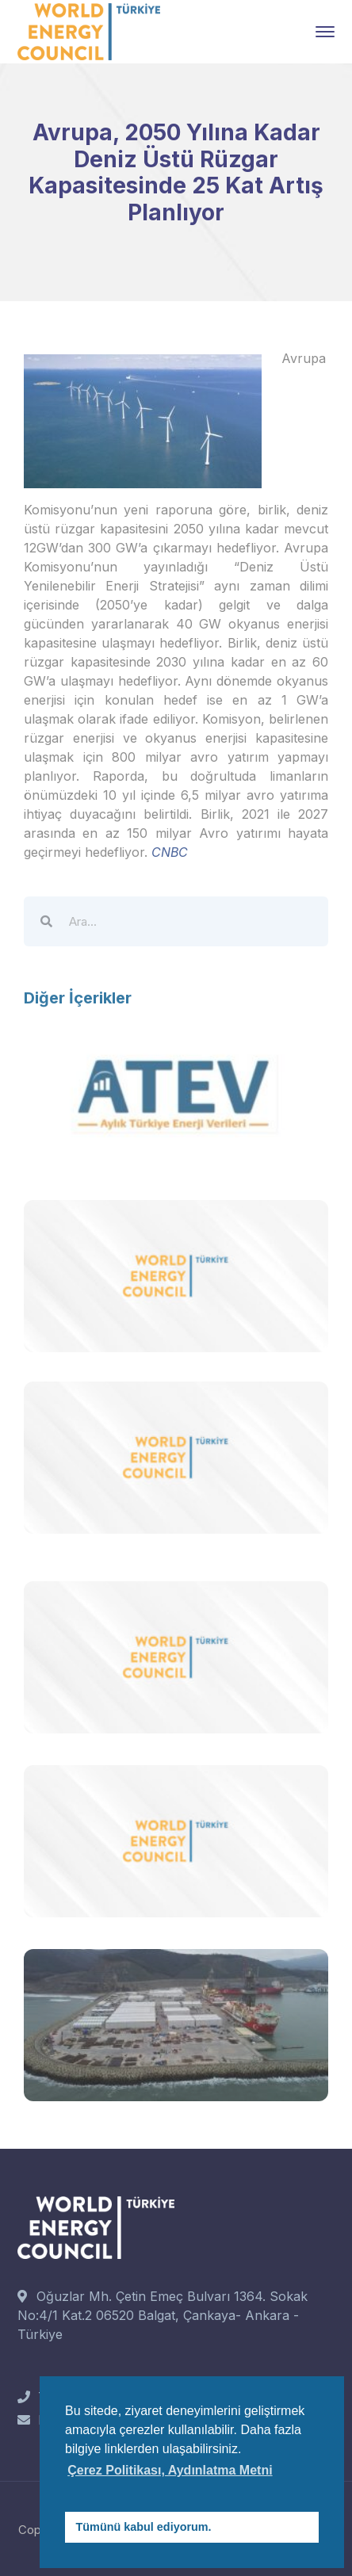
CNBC (169, 852)
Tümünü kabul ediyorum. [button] (144, 2527)
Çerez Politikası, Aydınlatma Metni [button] (169, 2470)
